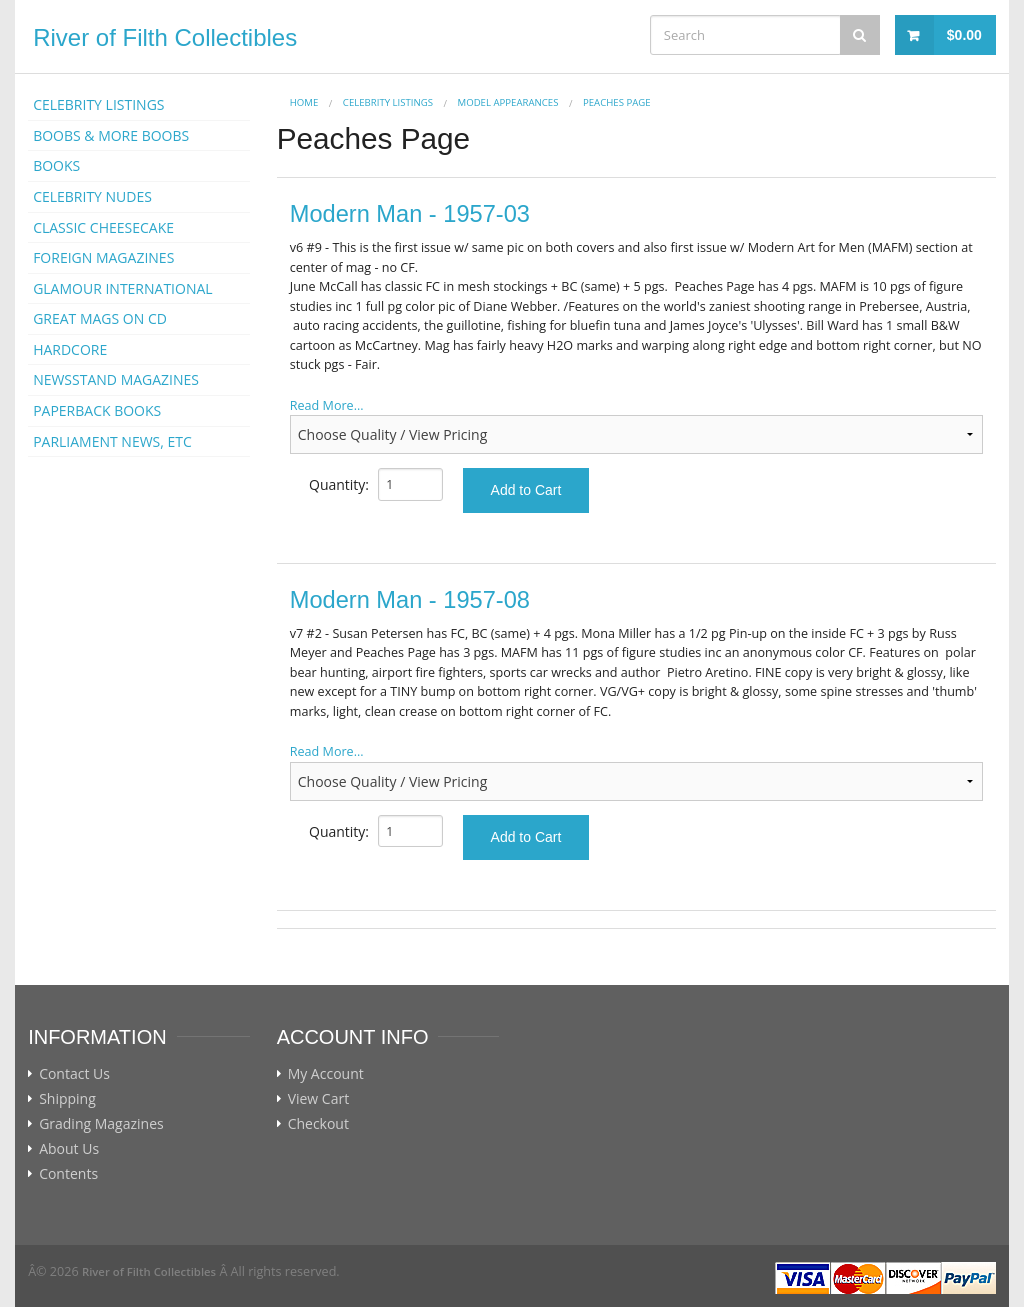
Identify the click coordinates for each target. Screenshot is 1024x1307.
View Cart (319, 1099)
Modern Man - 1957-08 (410, 600)
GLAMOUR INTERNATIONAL (123, 288)
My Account (326, 1074)
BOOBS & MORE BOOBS (111, 135)
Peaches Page (617, 102)
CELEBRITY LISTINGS (98, 104)
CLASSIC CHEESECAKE (103, 227)
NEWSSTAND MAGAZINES (116, 379)
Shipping (67, 1099)
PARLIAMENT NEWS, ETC (112, 441)
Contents (68, 1174)
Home (304, 102)
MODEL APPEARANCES (508, 102)
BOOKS (56, 165)
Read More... (327, 405)
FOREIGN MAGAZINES (103, 257)
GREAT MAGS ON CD (100, 318)
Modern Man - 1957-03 (410, 214)
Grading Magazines (101, 1124)
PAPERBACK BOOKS (97, 410)
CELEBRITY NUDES (92, 196)
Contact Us (74, 1074)
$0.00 (964, 35)
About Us (69, 1149)
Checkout (318, 1124)
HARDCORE (70, 349)
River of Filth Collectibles (165, 37)
